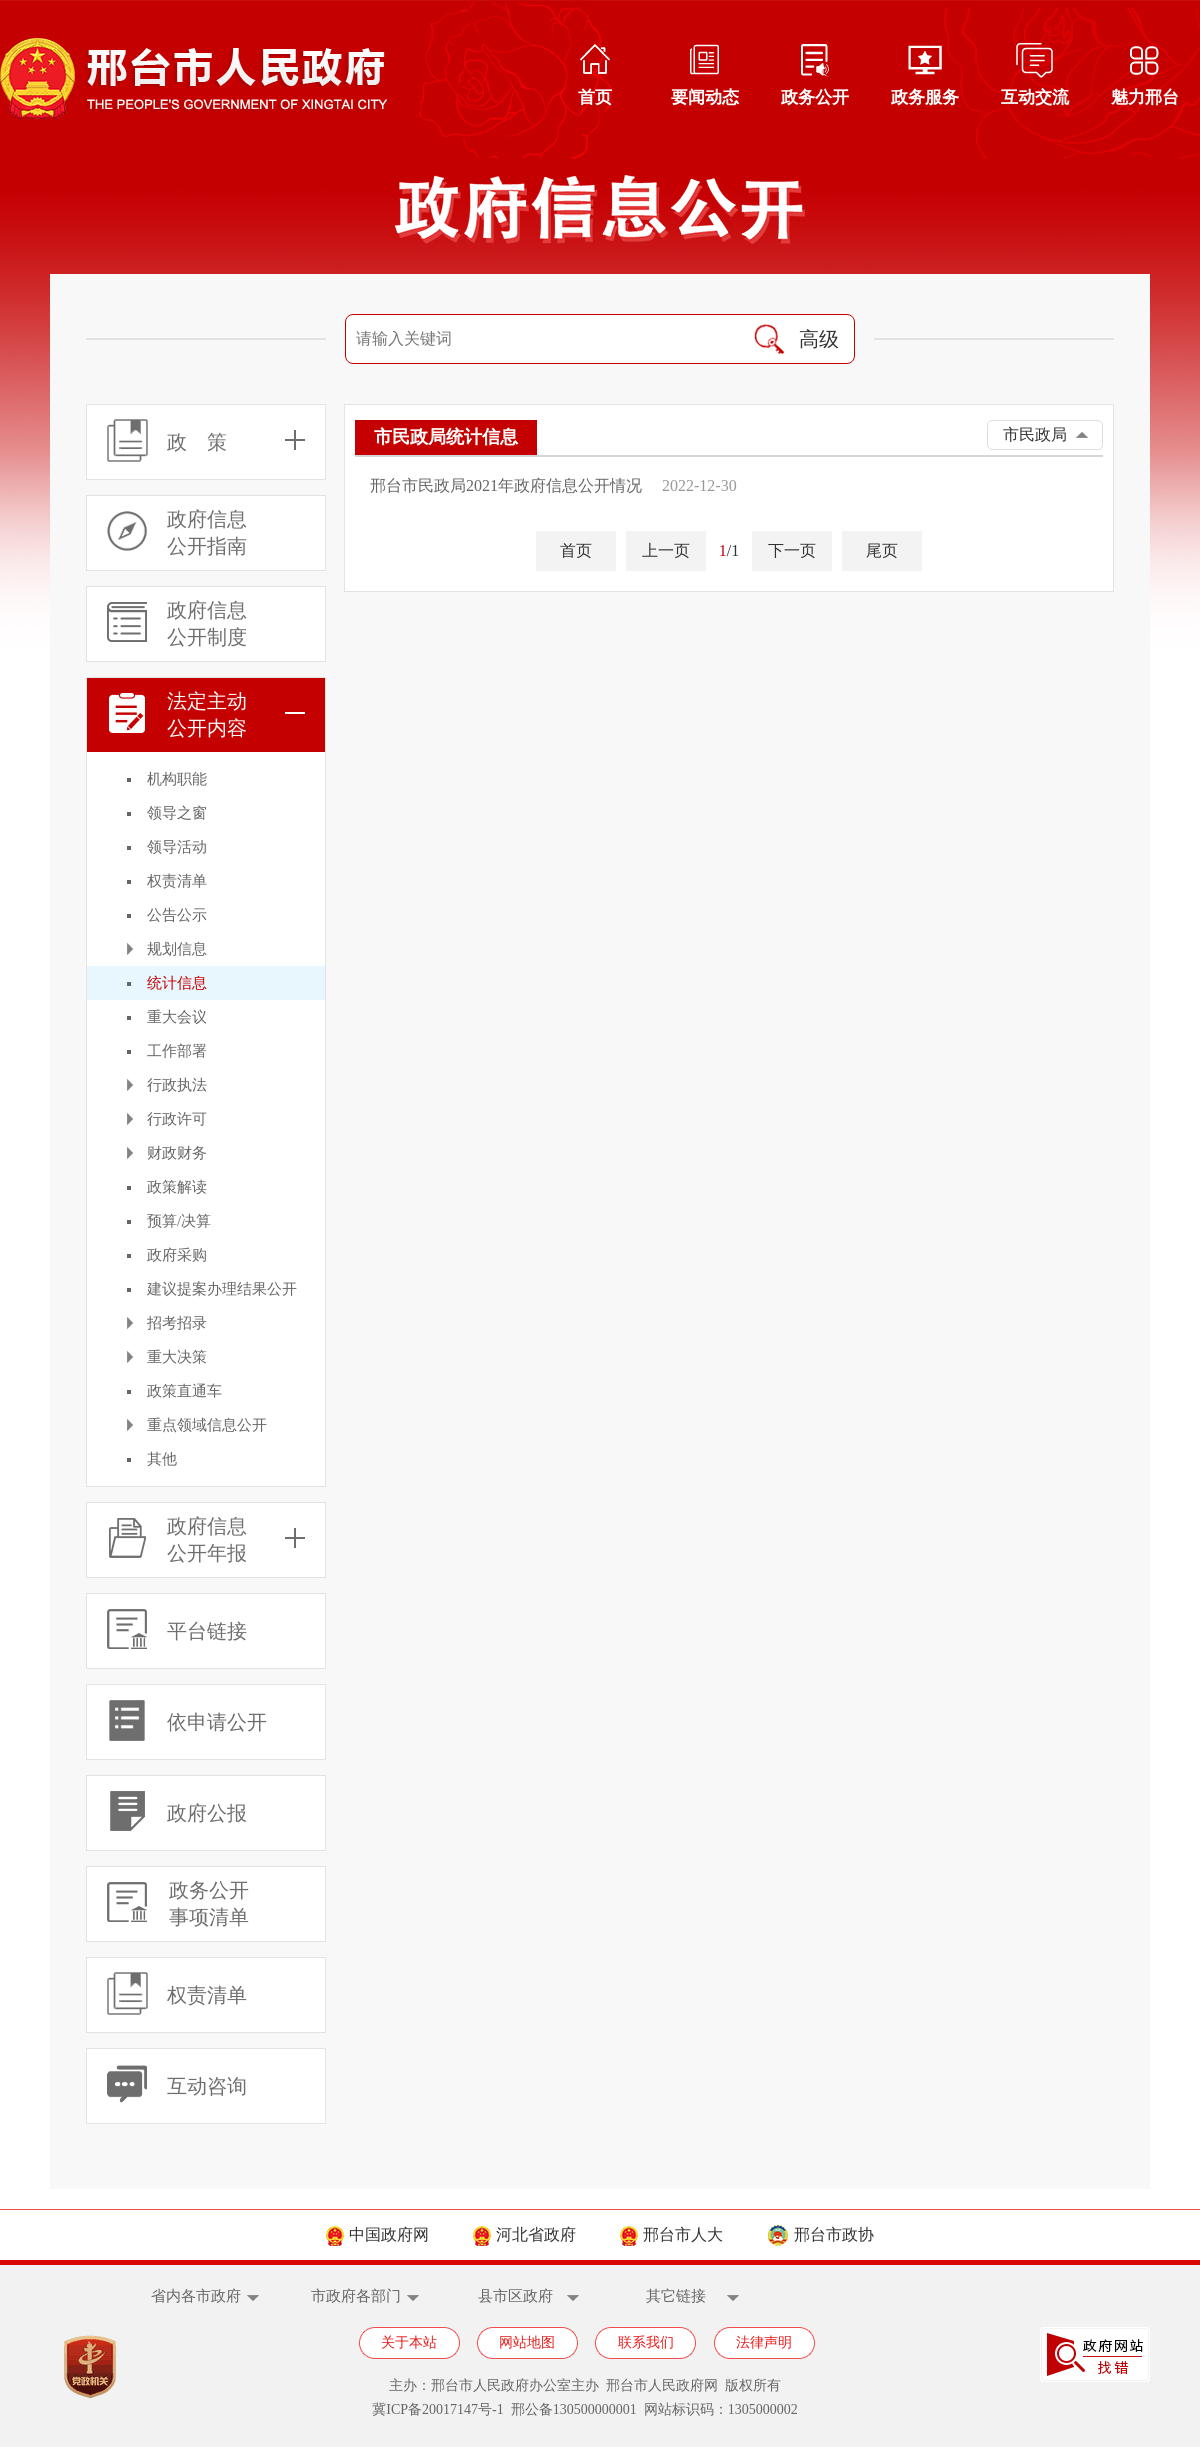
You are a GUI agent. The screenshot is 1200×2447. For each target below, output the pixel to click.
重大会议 (177, 1017)
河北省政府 (524, 2234)
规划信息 (177, 949)
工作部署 (177, 1051)
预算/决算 (179, 1221)
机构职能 (177, 779)
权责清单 (177, 881)
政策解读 (177, 1187)
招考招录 (177, 1323)
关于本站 (409, 2342)
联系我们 (646, 2342)
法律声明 (764, 2342)
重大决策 (177, 1357)
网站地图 (527, 2342)
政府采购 (177, 1255)
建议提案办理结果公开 (222, 1289)
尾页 (882, 550)
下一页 (792, 550)
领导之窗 (177, 813)
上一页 (666, 550)
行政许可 (177, 1119)
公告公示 (177, 915)
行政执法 (177, 1085)
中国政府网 (377, 2234)
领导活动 (177, 847)
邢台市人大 (671, 2234)
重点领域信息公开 (207, 1425)
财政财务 (177, 1153)
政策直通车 (184, 1391)
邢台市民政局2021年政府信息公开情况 (506, 485)
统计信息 (177, 983)
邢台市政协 (820, 2234)
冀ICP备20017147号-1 (437, 2409)
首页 (576, 550)
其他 (162, 1459)
